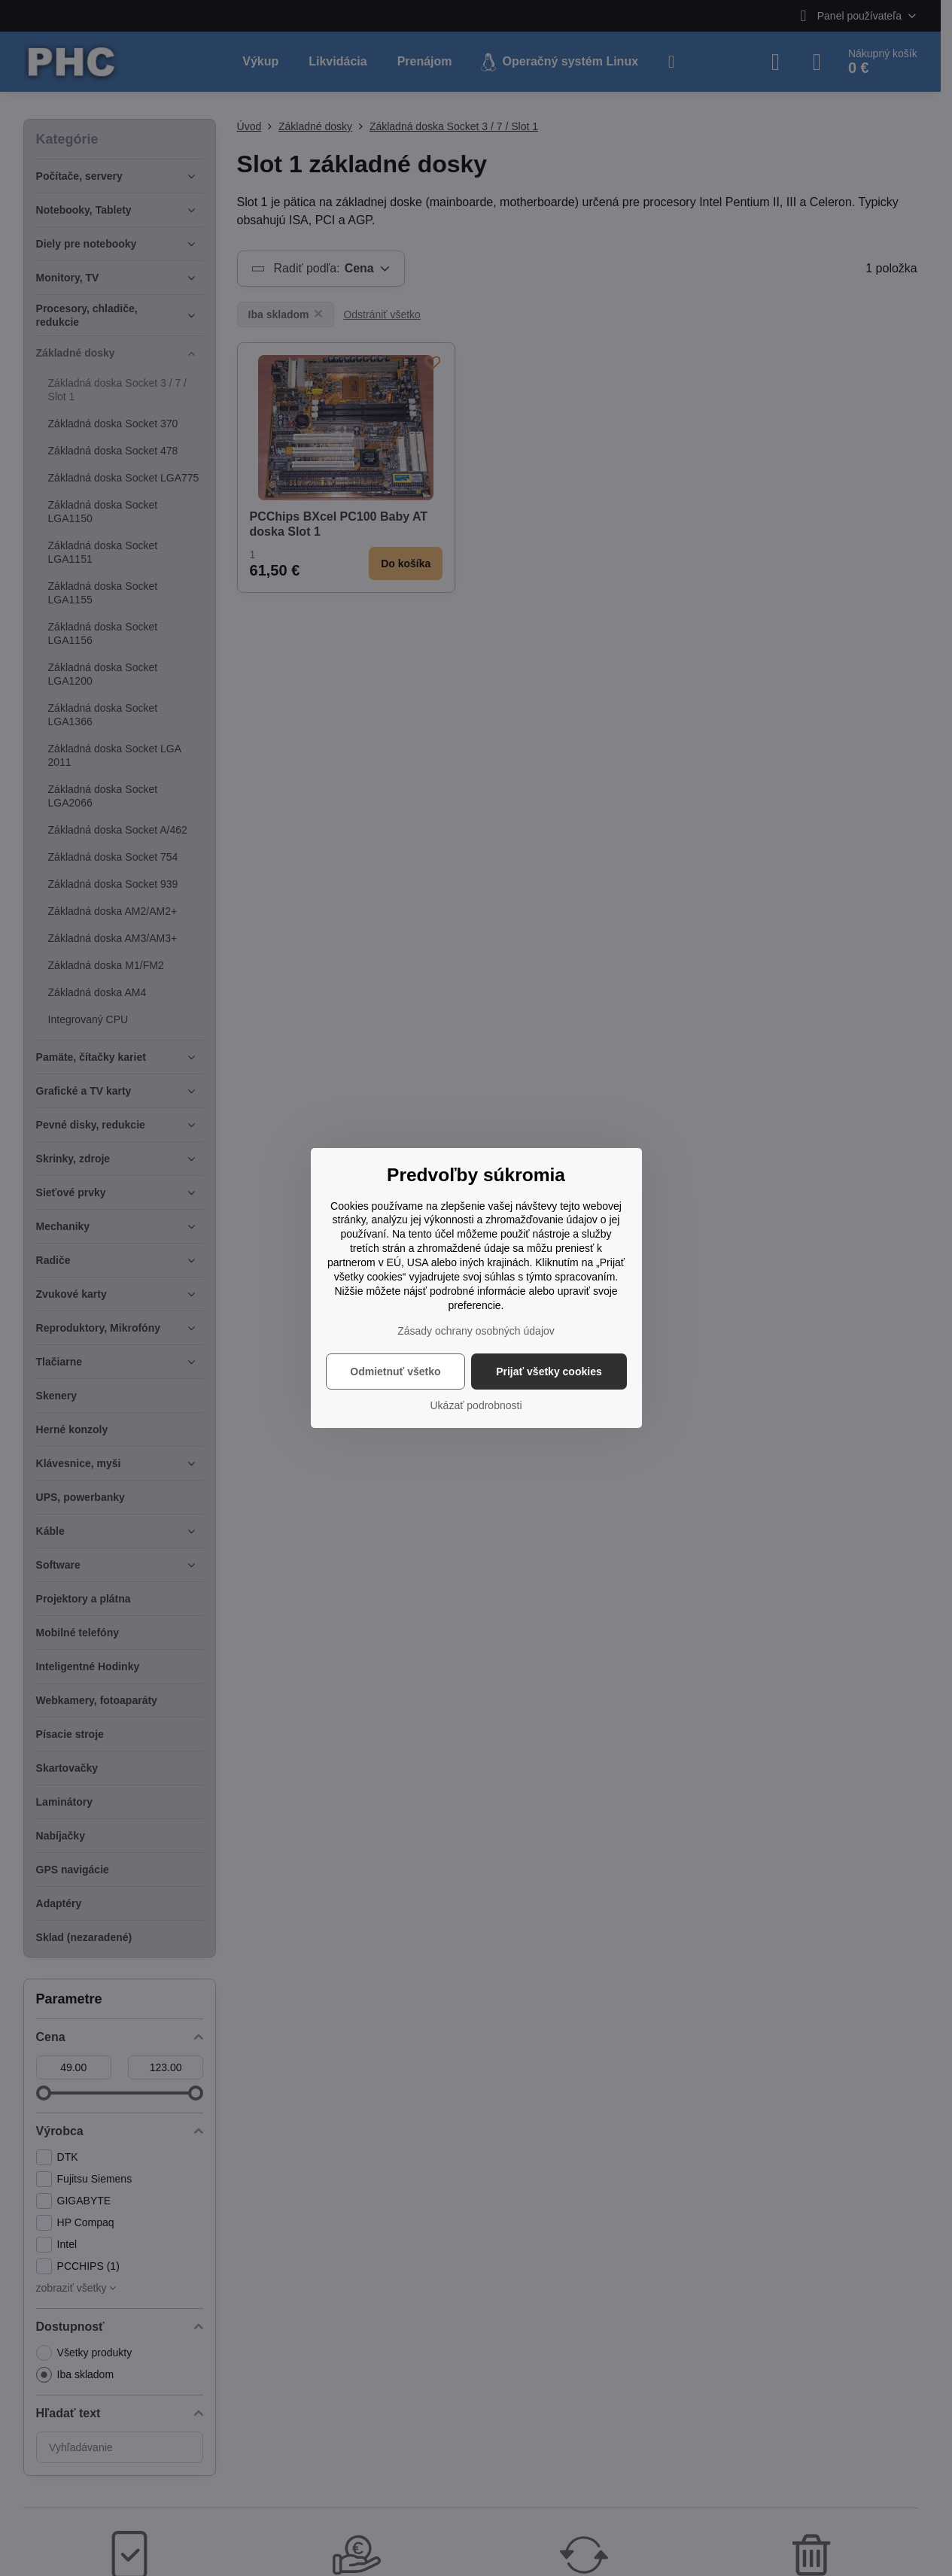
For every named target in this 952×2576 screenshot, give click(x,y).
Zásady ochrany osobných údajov (476, 1331)
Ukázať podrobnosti (476, 1405)
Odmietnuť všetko (395, 1371)
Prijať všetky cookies (549, 1371)
